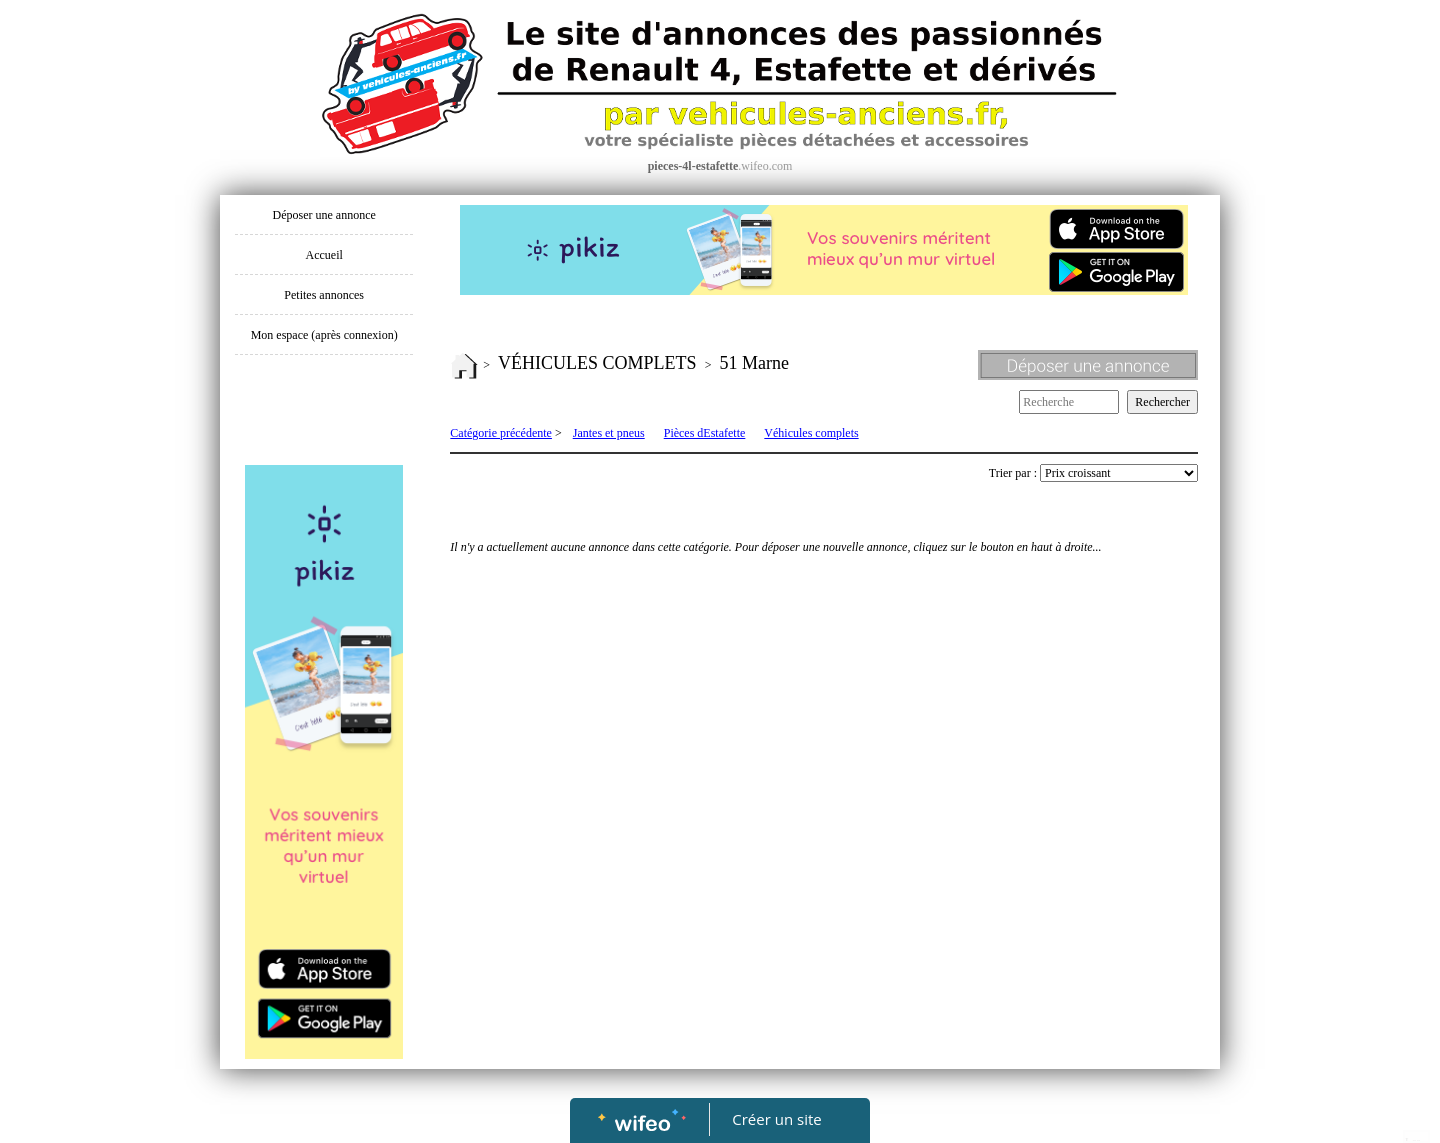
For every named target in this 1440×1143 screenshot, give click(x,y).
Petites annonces (324, 295)
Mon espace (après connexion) (324, 335)
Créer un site (777, 1119)
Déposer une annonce (324, 215)
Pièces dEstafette (705, 433)
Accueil (324, 255)
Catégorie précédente (501, 433)
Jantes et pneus (609, 433)
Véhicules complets (811, 433)
